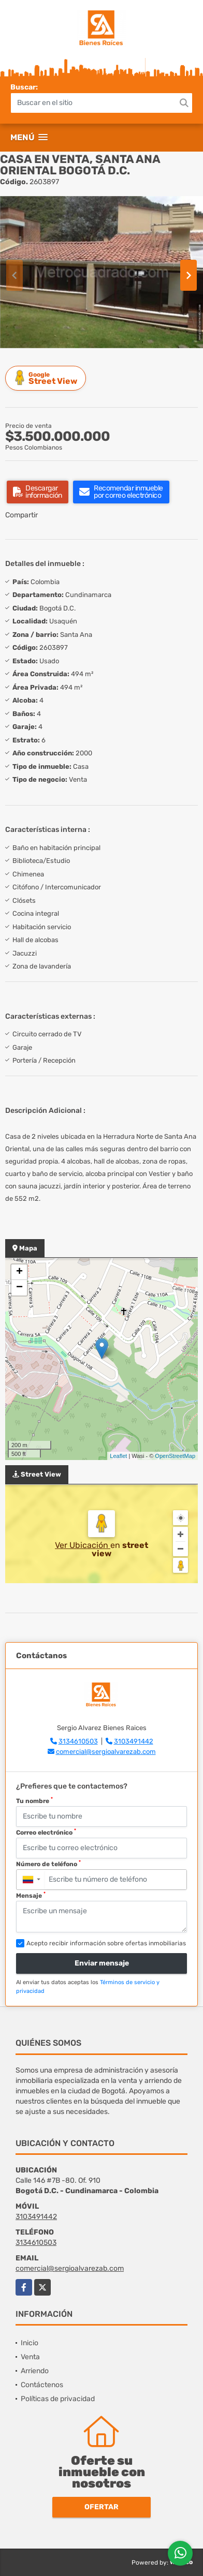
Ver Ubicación (82, 1545)
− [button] (19, 1288)
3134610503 (78, 1741)
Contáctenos (42, 2384)
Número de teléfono (48, 1863)
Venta (30, 2356)
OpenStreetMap (175, 1456)
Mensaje (31, 1895)
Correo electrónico (46, 1832)
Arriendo (35, 2370)
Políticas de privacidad (58, 2398)
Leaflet (118, 1456)
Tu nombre (34, 1800)
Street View (47, 378)
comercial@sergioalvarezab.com (106, 1751)
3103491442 (133, 1741)
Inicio (29, 2343)
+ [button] (19, 1272)
